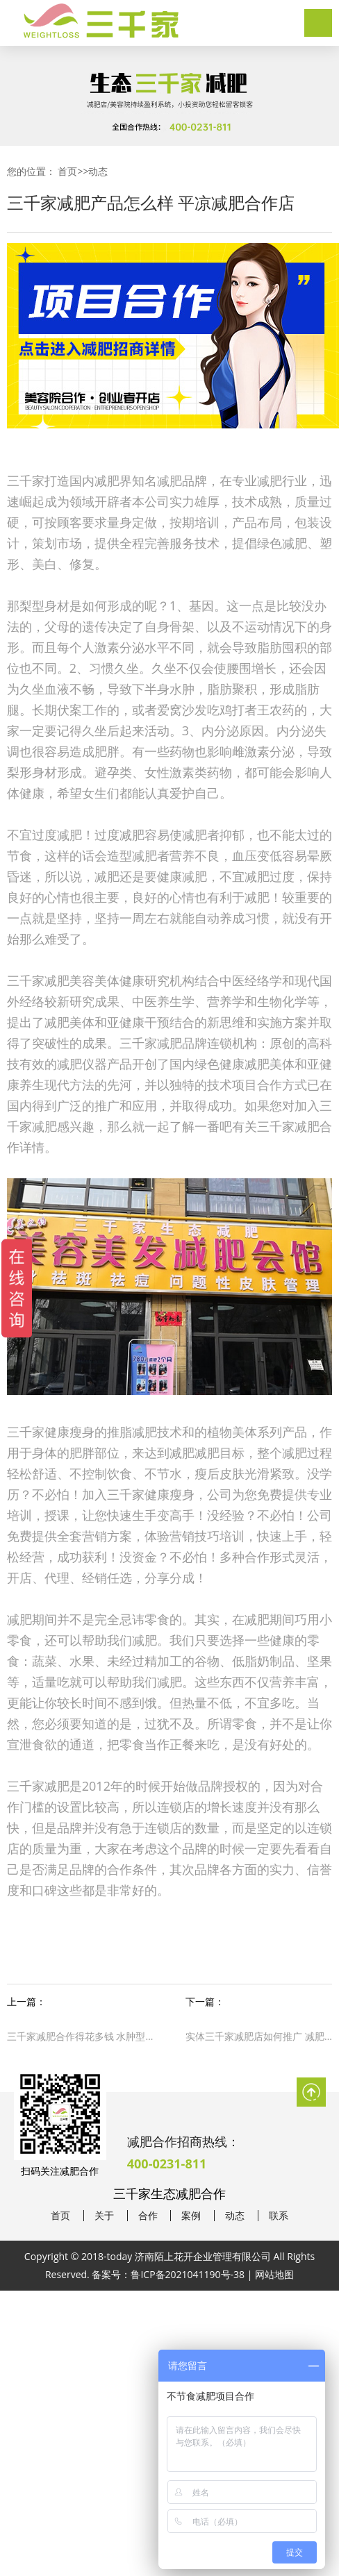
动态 (98, 171)
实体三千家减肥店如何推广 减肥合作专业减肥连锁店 (258, 2036)
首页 (67, 171)
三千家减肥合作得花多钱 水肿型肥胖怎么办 (80, 2036)
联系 (278, 2215)
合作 (148, 2215)
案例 (191, 2215)
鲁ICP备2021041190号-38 (188, 2274)
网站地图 (274, 2274)
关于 (104, 2215)
